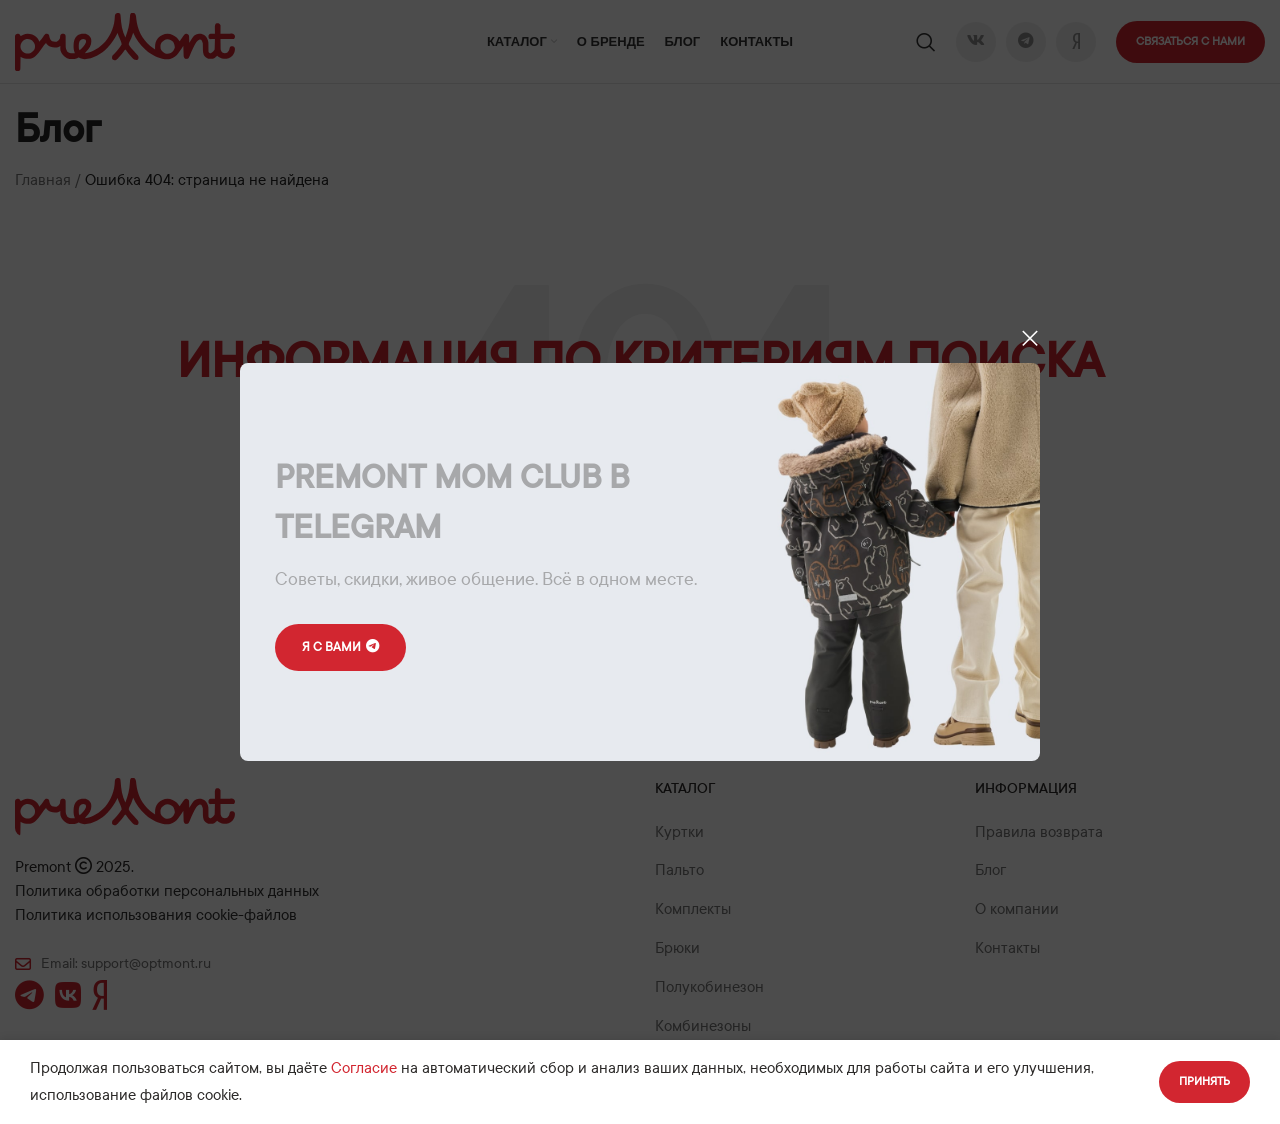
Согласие (364, 1068)
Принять (1204, 1081)
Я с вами (342, 647)
